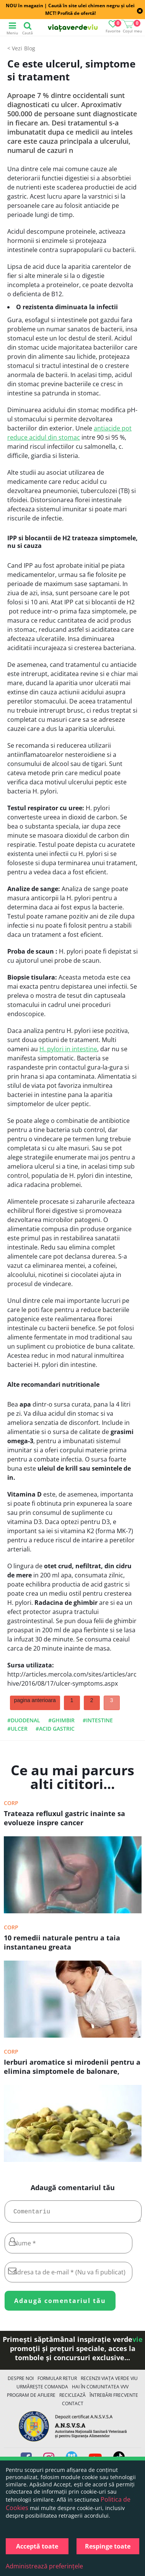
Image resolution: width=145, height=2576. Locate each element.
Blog (29, 48)
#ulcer (17, 1728)
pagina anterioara (35, 1700)
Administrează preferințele (44, 2566)
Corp (11, 1803)
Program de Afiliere (31, 2398)
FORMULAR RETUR (57, 2381)
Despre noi (21, 2381)
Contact (72, 2406)
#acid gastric (55, 1728)
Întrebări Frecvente (114, 2398)
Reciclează (72, 2398)
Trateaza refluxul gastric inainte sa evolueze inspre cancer (64, 1818)
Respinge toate (107, 2546)
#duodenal (23, 1720)
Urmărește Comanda (42, 2389)
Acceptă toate (37, 2546)
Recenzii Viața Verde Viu (109, 2381)
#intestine (98, 1720)
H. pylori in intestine (68, 1049)
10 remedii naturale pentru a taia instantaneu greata (62, 1942)
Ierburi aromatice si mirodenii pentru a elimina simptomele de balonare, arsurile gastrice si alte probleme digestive (72, 2067)
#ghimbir (61, 1720)
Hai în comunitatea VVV (100, 2389)
